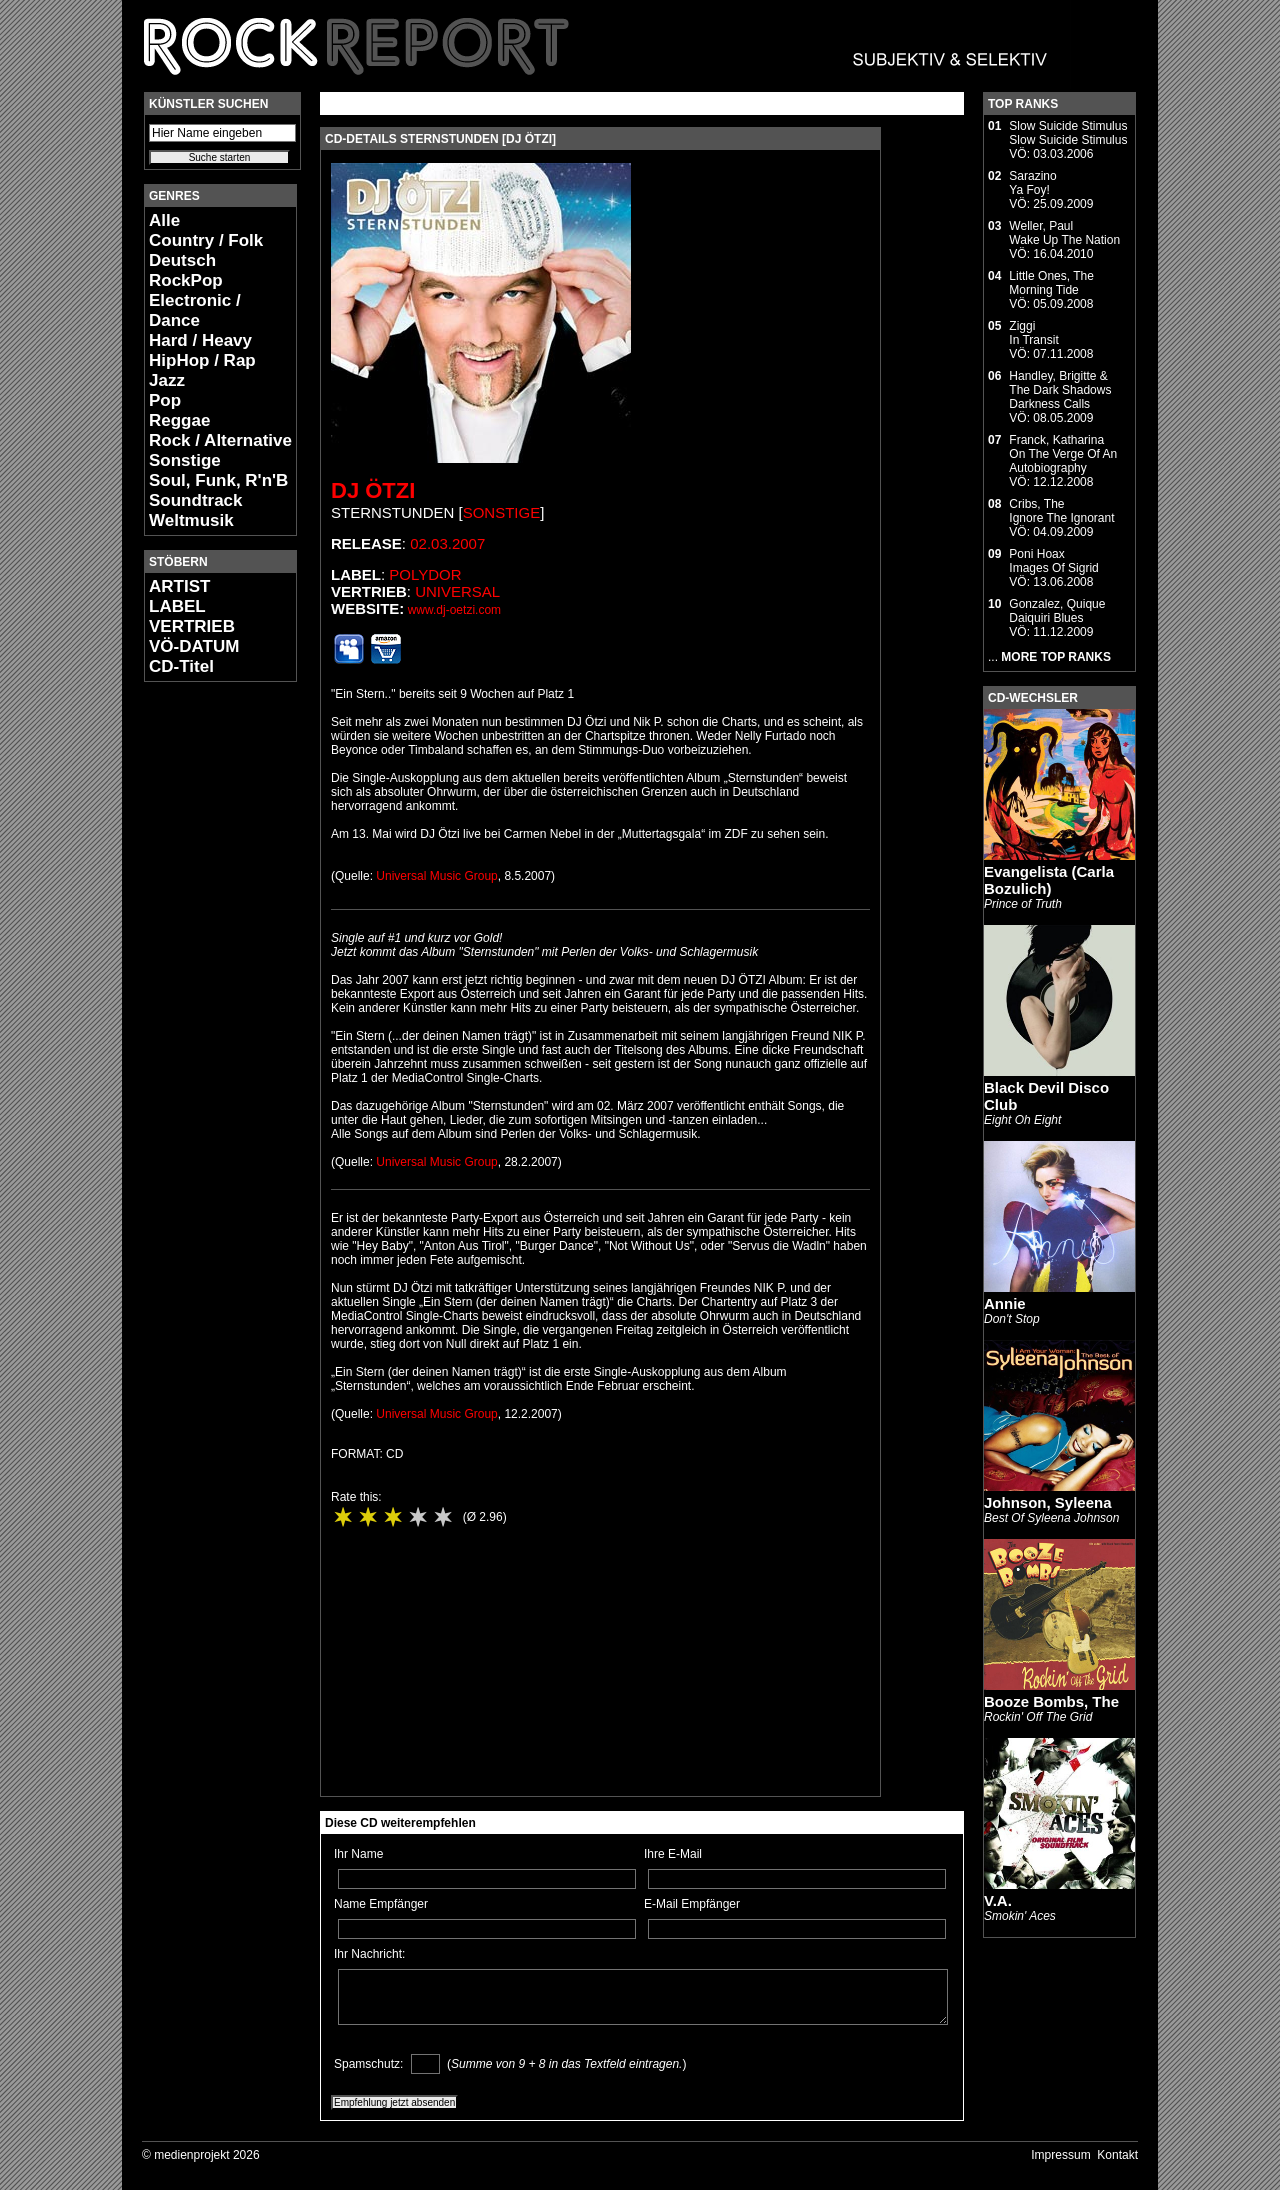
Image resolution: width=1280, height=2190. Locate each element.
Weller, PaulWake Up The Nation (1064, 233)
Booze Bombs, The (1051, 1701)
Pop (165, 400)
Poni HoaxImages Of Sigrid (1053, 561)
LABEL (177, 606)
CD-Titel (181, 666)
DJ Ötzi (373, 490)
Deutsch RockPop (186, 270)
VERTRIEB (192, 626)
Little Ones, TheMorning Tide (1051, 283)
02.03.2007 (447, 543)
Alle (164, 220)
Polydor (425, 574)
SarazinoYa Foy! (1032, 183)
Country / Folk (206, 240)
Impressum (1060, 2155)
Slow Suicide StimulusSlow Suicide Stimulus (1068, 133)
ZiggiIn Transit (1033, 333)
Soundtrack (196, 500)
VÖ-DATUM (194, 646)
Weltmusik (191, 520)
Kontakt (1117, 2155)
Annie (1005, 1303)
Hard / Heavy (200, 340)
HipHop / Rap (202, 360)
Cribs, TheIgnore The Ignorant (1061, 511)
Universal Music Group (436, 876)
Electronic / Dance (195, 310)
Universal (457, 591)
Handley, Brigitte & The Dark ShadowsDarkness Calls (1060, 390)
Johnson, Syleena (1048, 1502)
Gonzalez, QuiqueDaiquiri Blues (1057, 611)
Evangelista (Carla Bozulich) (1049, 880)
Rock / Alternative (220, 440)
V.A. (998, 1900)
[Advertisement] (204, 996)
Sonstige (185, 460)
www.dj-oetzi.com (454, 610)
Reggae (179, 420)
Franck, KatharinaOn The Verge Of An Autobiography (1063, 454)
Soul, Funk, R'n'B (218, 480)
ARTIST (179, 586)
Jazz (167, 380)
